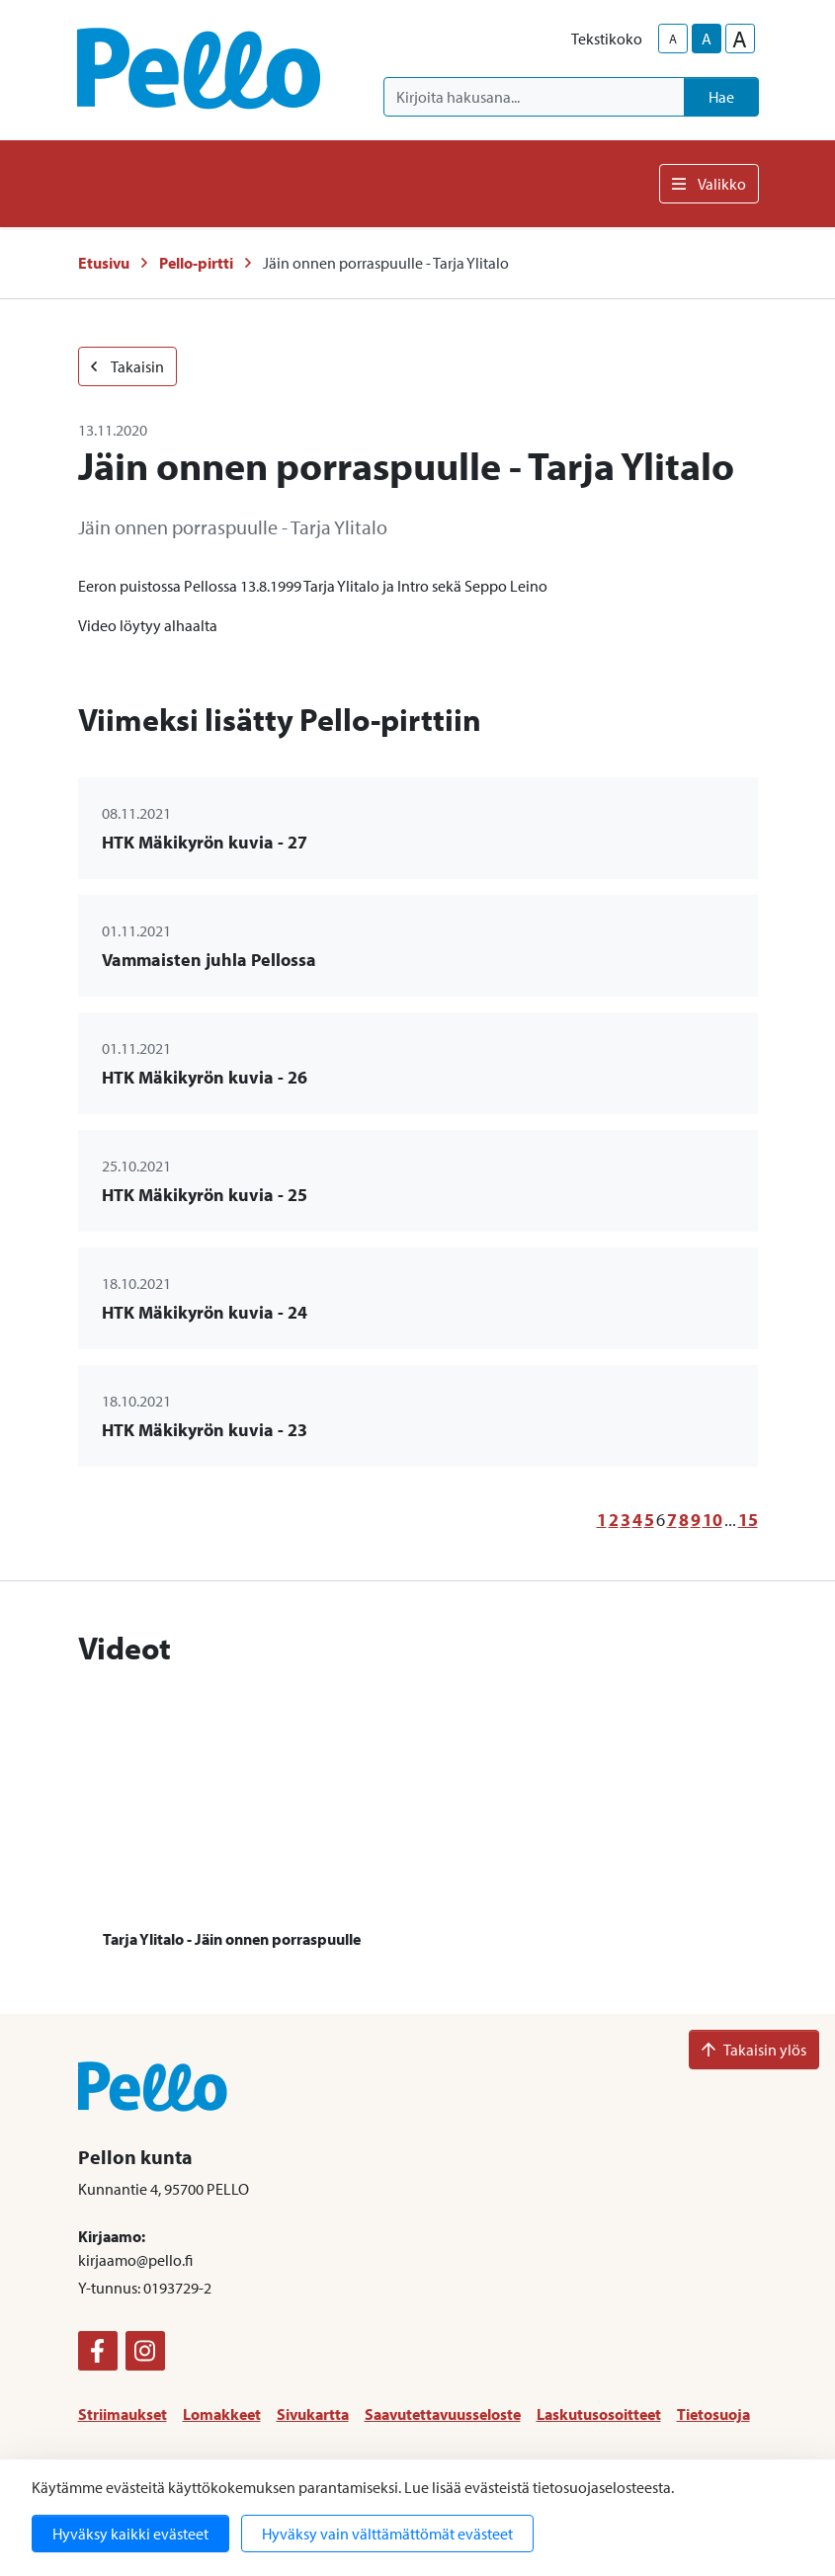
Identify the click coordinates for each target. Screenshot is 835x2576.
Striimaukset (122, 2414)
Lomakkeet (222, 2414)
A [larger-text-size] (739, 38)
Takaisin (127, 366)
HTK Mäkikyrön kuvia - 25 (204, 1194)
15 (748, 1519)
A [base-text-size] (706, 38)
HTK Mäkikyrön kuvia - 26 (204, 1077)
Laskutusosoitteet (599, 2414)
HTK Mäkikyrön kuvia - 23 (204, 1429)
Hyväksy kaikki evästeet (130, 2533)
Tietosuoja (713, 2414)
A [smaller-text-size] (673, 38)
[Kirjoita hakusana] (534, 97)
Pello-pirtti (196, 263)
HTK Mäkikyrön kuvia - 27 (204, 842)
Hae (721, 97)
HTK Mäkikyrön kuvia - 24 (204, 1312)
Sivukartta (313, 2414)
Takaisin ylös (754, 2049)
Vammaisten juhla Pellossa (209, 959)
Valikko (709, 184)
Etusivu (103, 263)
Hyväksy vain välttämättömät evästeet (387, 2533)
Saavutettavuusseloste (443, 2414)
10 (712, 1519)
